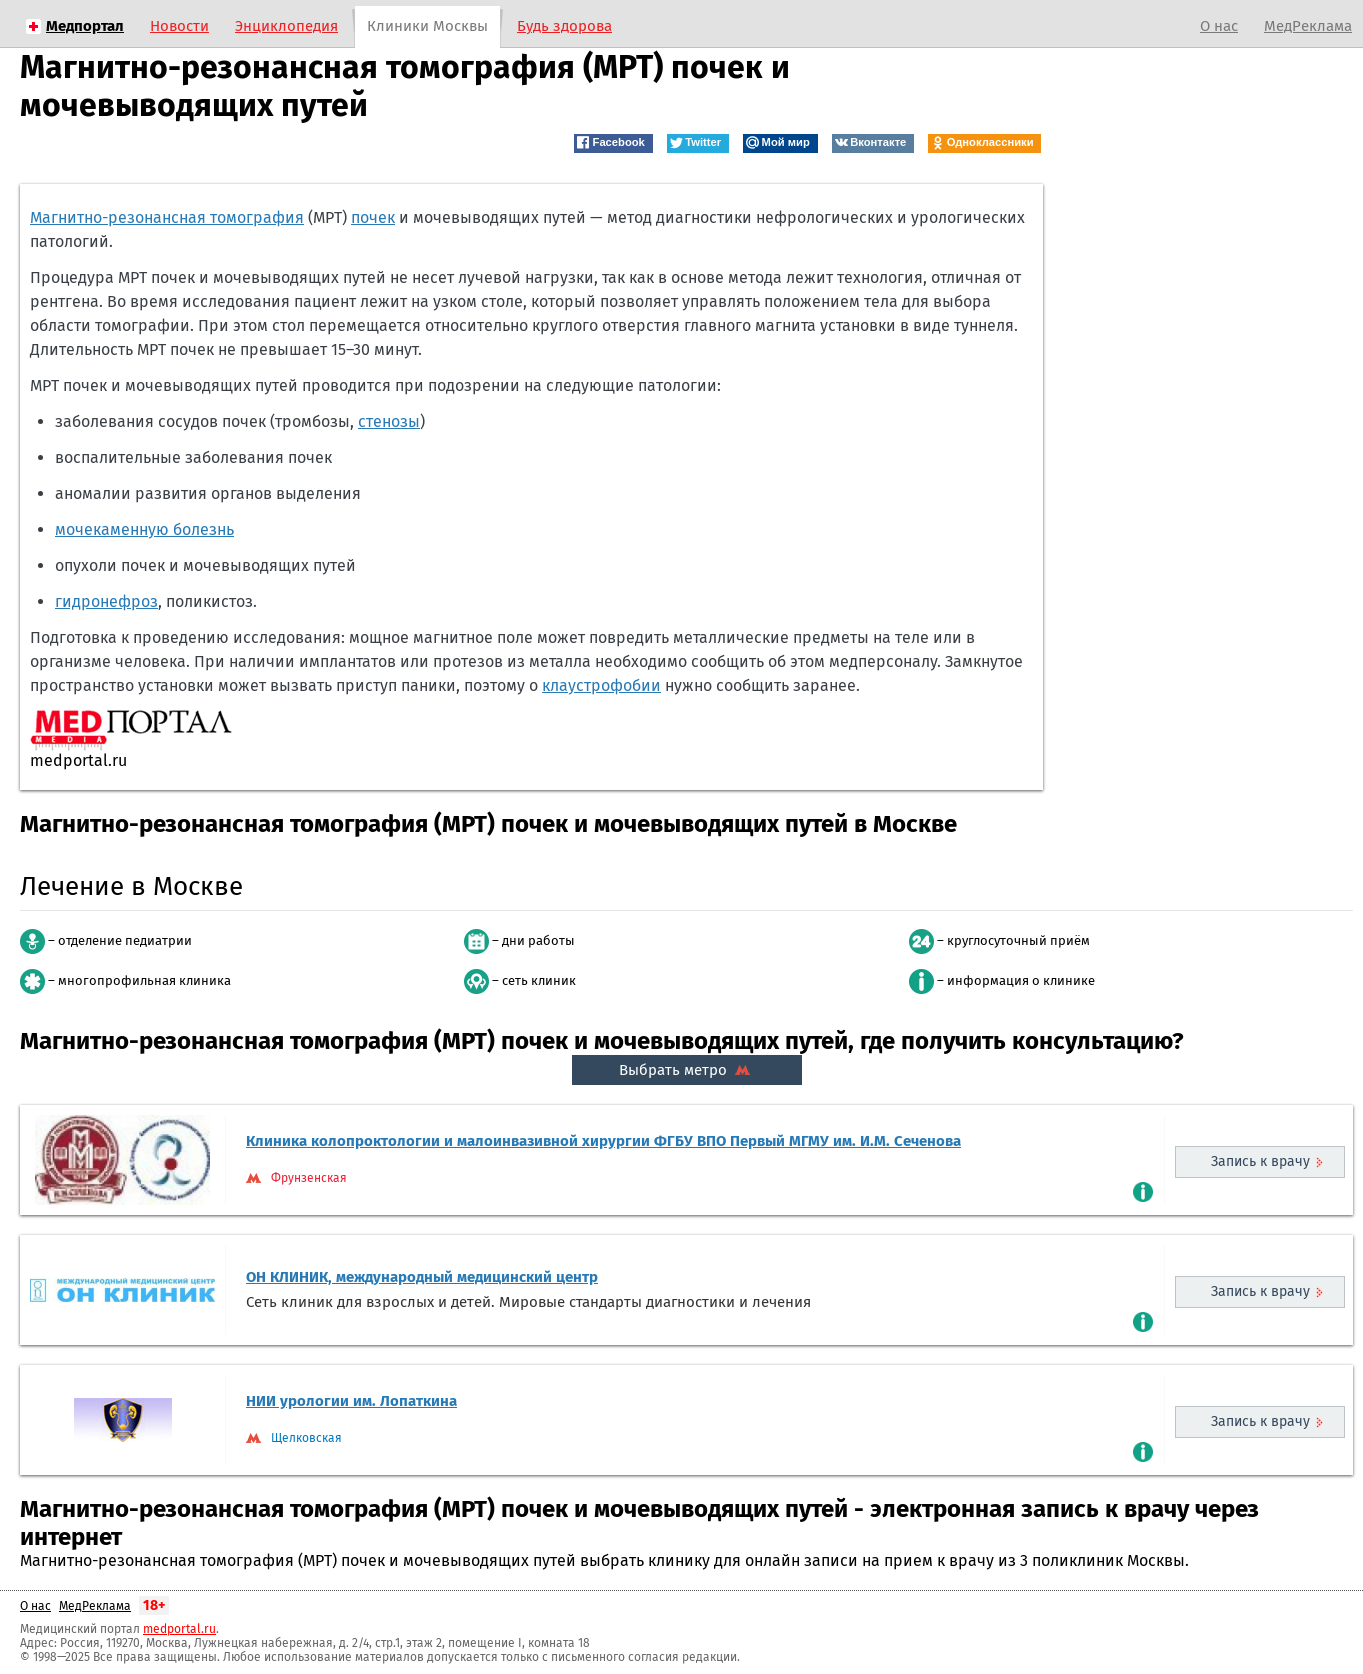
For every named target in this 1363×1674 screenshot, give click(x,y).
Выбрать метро (687, 1070)
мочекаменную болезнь (144, 529)
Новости (179, 26)
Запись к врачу (1260, 1161)
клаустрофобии (601, 685)
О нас (1219, 26)
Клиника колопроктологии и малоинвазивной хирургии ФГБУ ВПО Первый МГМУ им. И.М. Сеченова (603, 1141)
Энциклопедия (286, 26)
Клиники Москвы (427, 26)
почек (373, 217)
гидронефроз (106, 601)
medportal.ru (179, 1629)
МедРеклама (1308, 26)
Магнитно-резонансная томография (167, 217)
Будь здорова (564, 26)
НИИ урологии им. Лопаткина (351, 1401)
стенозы (389, 421)
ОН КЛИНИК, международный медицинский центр (422, 1277)
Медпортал (85, 26)
